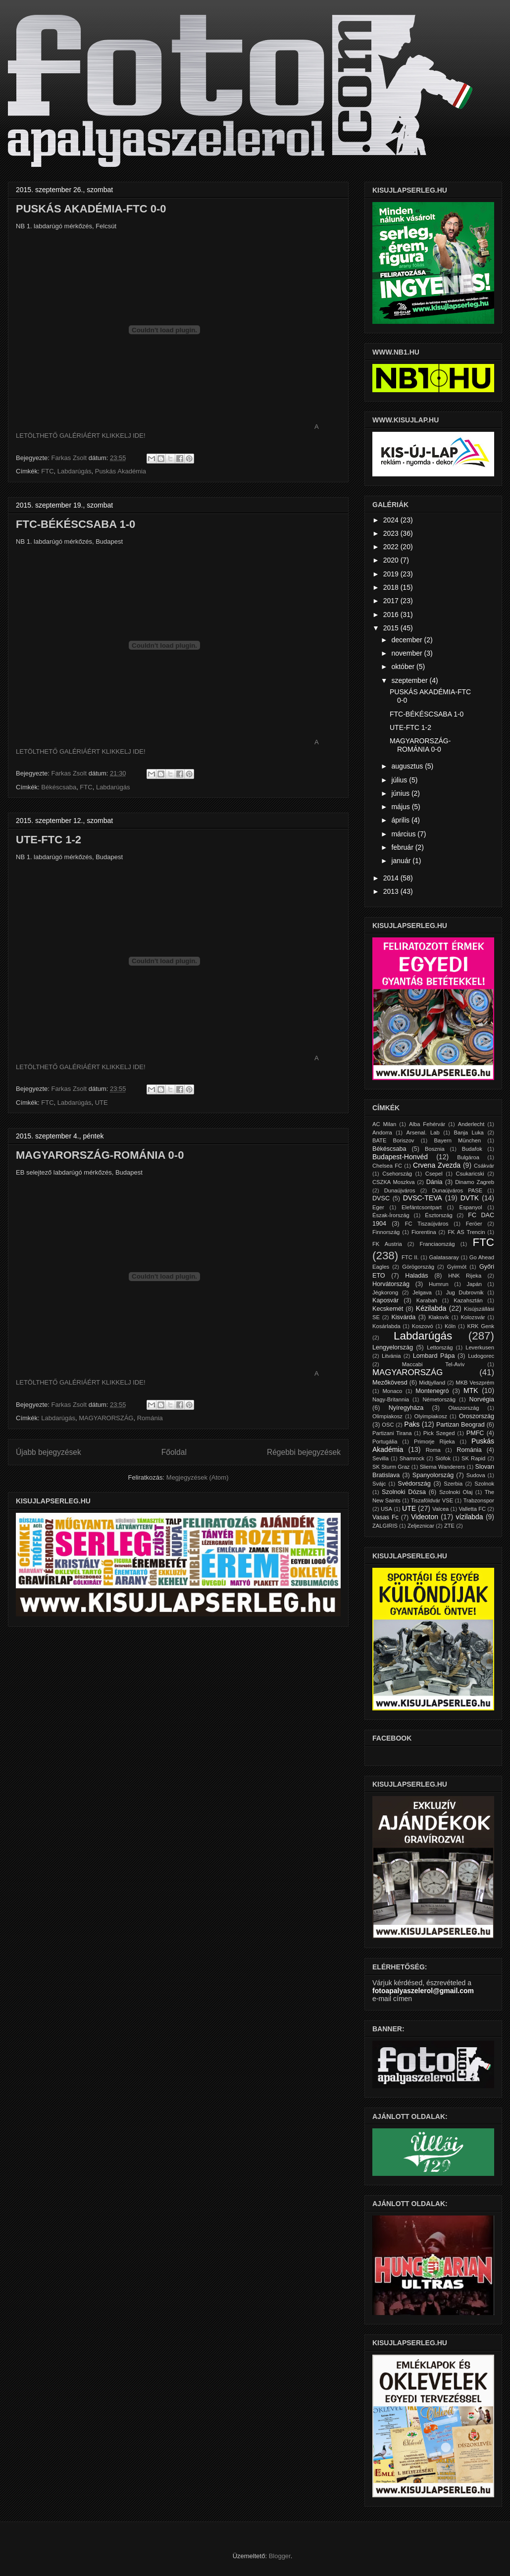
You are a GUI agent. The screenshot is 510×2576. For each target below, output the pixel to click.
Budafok (472, 1149)
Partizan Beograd (460, 1424)
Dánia (434, 1182)
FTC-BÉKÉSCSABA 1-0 (75, 524)
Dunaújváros (399, 1190)
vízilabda (469, 1517)
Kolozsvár (472, 1317)
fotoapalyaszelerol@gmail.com (423, 1991)
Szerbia (453, 1484)
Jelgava (422, 1292)
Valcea (440, 1509)
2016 (392, 614)
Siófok (443, 1458)
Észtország (438, 1215)
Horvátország (390, 1284)
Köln (450, 1326)
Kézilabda (431, 1308)
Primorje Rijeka (434, 1441)
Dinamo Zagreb (474, 1182)
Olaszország (463, 1408)
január (401, 861)
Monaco (392, 1391)
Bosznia (435, 1149)
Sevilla (380, 1458)
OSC (388, 1425)
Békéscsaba (58, 787)
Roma (433, 1450)
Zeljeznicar (421, 1526)
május (401, 807)
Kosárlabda (386, 1326)
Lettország (440, 1347)
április (401, 820)
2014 (392, 878)
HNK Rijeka (464, 1276)
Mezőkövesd (390, 1382)
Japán (473, 1284)
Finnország (386, 1232)
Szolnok (484, 1484)
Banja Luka (468, 1132)
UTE (101, 1102)
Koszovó (422, 1326)
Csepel (434, 1174)
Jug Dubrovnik (465, 1292)
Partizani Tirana (391, 1433)
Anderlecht (471, 1124)
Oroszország (476, 1416)
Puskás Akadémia (120, 471)
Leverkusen (479, 1347)
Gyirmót (456, 1267)
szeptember (410, 680)
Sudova (475, 1475)
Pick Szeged (439, 1433)
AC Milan (384, 1124)
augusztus (408, 766)
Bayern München (457, 1140)
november (407, 653)
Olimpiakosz (387, 1416)
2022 (392, 547)
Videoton (424, 1517)
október (403, 666)
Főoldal (174, 1452)
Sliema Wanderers (442, 1467)
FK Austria (387, 1244)
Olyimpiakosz (431, 1416)
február (403, 847)
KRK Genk (481, 1326)
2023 (392, 533)
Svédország (414, 1483)
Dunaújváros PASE (457, 1190)
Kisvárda (403, 1317)
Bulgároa (468, 1157)
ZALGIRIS (385, 1526)
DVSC (381, 1198)
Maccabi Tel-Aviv (433, 1364)
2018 (392, 587)
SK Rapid (473, 1458)
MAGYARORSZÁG (106, 1418)
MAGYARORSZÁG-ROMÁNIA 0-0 (100, 1155)
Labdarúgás (74, 471)
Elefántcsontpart (422, 1207)
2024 (392, 520)
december (407, 640)
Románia (150, 1418)
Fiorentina (423, 1232)
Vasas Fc (385, 1517)
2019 (392, 574)
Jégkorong (385, 1292)
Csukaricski (470, 1174)
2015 (392, 628)
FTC (47, 471)
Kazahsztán (468, 1300)
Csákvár (484, 1166)
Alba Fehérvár (427, 1124)
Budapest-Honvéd (400, 1157)
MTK (470, 1390)
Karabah (426, 1300)
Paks (411, 1424)
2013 (392, 891)
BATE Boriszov (393, 1140)
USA (386, 1509)
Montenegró (432, 1391)
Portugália (384, 1441)
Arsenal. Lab (423, 1132)
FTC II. (410, 1257)
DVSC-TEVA (422, 1198)
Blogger (280, 2556)
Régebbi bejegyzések (304, 1452)
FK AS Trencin (466, 1232)
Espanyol (470, 1207)
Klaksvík (438, 1317)
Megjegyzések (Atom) (197, 1477)
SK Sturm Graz (390, 1467)
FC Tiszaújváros (427, 1224)
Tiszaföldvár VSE (431, 1500)
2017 (392, 601)
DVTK (469, 1198)
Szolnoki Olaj (456, 1492)
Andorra (382, 1132)
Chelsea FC (387, 1166)
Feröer (474, 1224)
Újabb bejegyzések (48, 1452)
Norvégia (481, 1399)
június (401, 793)
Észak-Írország (390, 1215)
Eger (378, 1207)
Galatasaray (444, 1257)
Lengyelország (392, 1347)
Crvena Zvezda (436, 1165)
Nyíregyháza (406, 1407)
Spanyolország (433, 1475)
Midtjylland (432, 1383)
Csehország (397, 1174)
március (404, 834)
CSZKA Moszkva (393, 1182)
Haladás (416, 1275)
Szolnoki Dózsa (404, 1492)
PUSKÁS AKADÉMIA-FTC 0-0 (91, 209)
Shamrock (412, 1458)
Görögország (418, 1267)
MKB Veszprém (475, 1383)
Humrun (439, 1284)
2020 (392, 560)
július (400, 780)
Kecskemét (387, 1308)
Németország (439, 1399)
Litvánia (391, 1356)
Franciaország (437, 1244)
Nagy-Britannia (390, 1399)
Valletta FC (472, 1509)
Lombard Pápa (434, 1355)
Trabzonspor (478, 1500)
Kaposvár (385, 1300)
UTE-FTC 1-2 (48, 839)
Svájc (379, 1484)
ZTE (449, 1526)
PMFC (475, 1433)
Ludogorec (481, 1356)
